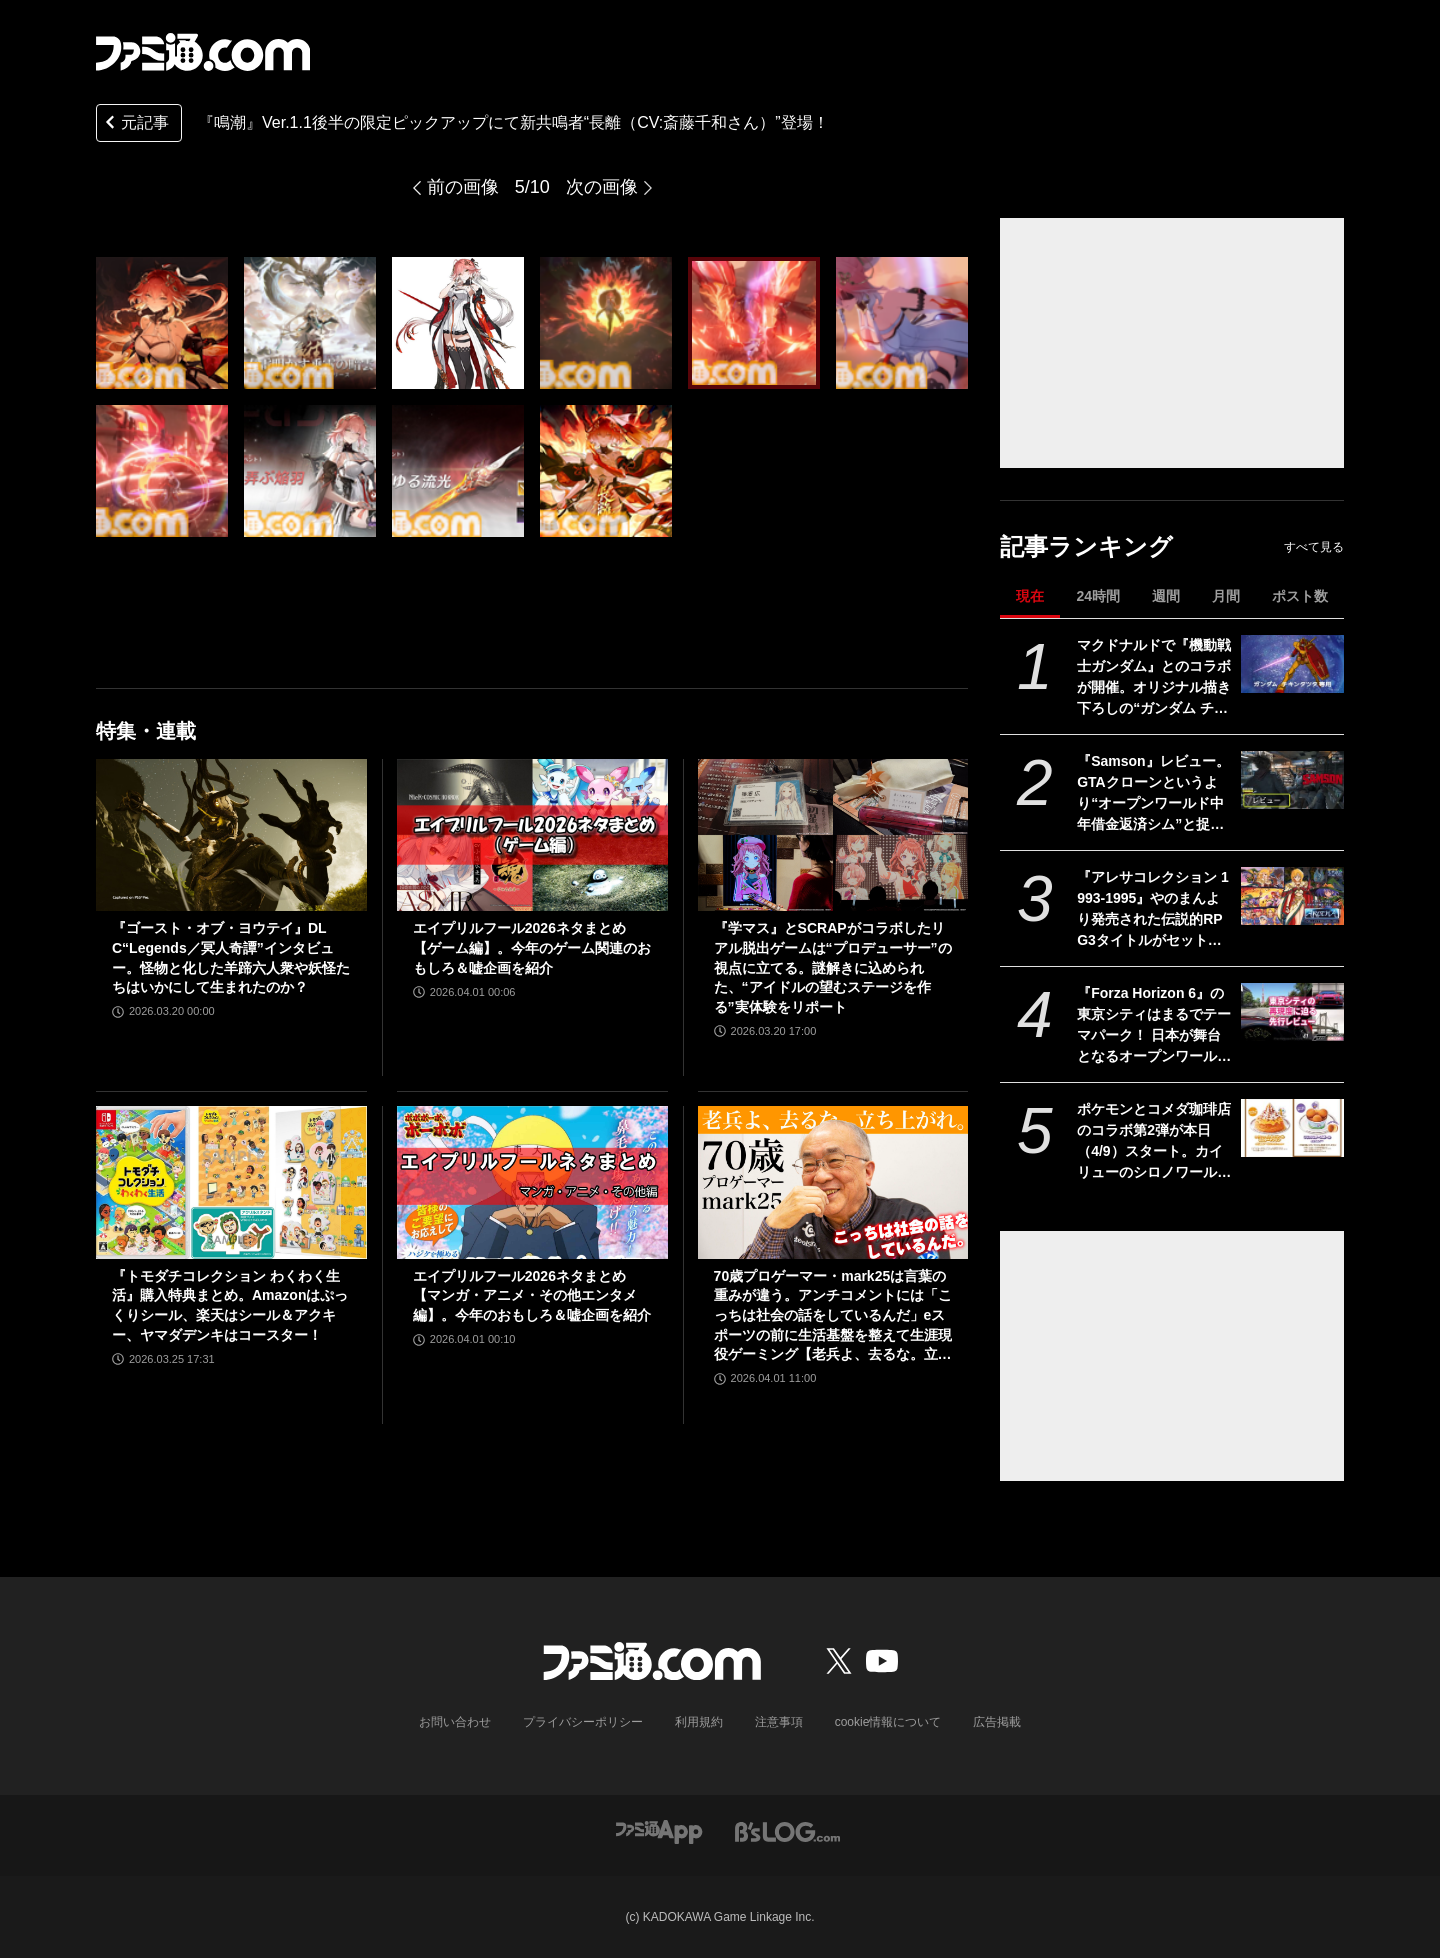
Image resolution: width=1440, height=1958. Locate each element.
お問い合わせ (455, 1722)
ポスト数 (1300, 596)
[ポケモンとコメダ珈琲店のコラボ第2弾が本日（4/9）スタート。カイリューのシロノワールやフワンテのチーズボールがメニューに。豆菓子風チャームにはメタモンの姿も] (1292, 1128)
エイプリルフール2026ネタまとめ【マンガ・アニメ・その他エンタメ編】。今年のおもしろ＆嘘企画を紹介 (532, 1295)
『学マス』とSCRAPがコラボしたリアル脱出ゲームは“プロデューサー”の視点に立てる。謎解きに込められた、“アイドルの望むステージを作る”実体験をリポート (833, 967)
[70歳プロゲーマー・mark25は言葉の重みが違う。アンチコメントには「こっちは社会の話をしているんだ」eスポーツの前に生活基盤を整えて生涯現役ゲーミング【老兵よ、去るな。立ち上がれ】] (833, 1182)
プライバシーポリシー (583, 1722)
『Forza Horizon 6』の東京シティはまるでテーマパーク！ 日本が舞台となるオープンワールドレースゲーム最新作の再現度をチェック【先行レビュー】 (1154, 1026)
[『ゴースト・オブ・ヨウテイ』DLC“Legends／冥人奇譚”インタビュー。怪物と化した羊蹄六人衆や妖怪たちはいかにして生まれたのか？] (231, 835)
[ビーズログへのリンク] (787, 1830)
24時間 (1098, 596)
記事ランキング (1086, 546)
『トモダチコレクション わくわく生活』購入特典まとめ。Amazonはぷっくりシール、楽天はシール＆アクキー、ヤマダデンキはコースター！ (230, 1305)
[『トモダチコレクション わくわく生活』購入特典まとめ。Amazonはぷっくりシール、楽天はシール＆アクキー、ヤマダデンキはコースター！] (231, 1182)
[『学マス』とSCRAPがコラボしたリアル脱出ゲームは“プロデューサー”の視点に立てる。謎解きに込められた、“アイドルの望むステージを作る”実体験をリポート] (833, 835)
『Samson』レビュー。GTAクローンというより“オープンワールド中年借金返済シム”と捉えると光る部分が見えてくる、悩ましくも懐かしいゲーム (1154, 794)
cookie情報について (888, 1722)
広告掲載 (997, 1722)
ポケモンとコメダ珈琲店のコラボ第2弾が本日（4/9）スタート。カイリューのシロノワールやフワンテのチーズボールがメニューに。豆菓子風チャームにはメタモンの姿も (1154, 1142)
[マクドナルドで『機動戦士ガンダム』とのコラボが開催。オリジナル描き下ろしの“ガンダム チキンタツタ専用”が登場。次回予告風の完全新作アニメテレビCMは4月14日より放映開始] (1292, 664)
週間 (1166, 596)
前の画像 (463, 187)
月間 (1226, 596)
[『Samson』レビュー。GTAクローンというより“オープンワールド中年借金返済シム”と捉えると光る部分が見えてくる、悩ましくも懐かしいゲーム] (1292, 780)
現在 (1030, 596)
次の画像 (602, 187)
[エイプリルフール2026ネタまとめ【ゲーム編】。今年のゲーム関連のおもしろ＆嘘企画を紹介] (532, 835)
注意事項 (779, 1722)
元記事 (135, 124)
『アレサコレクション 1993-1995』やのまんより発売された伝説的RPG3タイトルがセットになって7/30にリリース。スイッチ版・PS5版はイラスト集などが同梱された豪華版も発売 (1154, 910)
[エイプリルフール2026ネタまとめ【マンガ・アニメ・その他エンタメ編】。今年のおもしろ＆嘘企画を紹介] (532, 1182)
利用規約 (699, 1722)
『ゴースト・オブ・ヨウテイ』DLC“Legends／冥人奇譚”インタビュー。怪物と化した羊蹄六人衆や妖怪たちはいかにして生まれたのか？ (231, 957)
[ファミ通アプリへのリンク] (659, 1830)
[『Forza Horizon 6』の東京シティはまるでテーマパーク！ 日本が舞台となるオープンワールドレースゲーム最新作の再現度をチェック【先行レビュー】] (1292, 1012)
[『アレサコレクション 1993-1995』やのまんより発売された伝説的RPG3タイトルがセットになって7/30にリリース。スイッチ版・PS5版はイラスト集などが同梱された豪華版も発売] (1292, 896)
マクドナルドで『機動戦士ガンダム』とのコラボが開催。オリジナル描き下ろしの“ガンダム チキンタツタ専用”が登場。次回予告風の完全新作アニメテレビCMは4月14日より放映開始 (1154, 678)
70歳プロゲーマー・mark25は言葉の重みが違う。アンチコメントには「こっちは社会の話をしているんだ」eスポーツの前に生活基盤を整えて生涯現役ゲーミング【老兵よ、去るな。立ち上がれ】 (833, 1316)
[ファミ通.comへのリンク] (203, 52)
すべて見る (1314, 547)
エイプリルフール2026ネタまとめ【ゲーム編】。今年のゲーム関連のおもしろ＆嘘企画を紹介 (532, 947)
